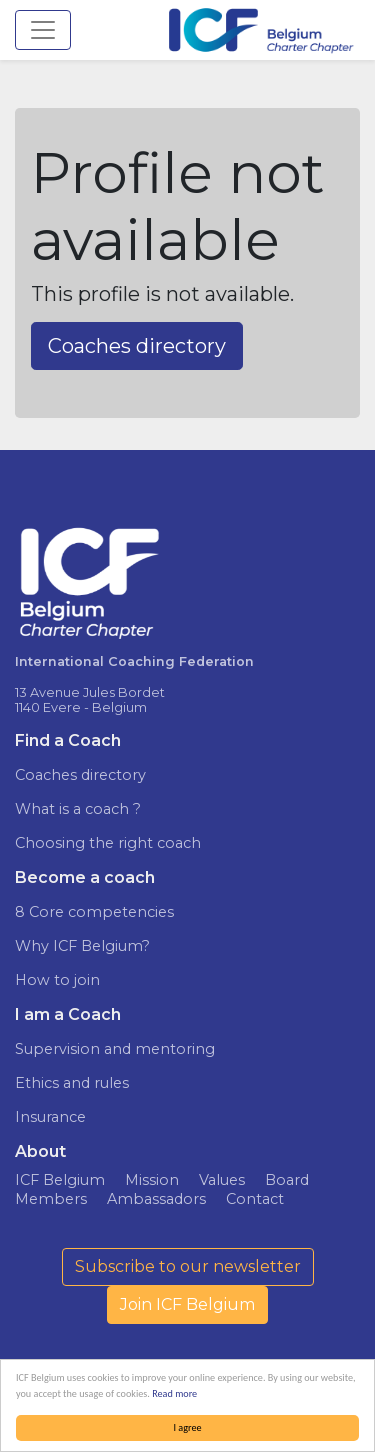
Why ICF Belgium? (82, 946)
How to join (57, 980)
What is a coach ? (78, 809)
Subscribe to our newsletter (188, 1266)
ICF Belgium (60, 1180)
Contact (255, 1199)
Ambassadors (156, 1199)
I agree (188, 1427)
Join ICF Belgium (187, 1304)
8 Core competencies (94, 912)
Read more (174, 1393)
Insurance (50, 1117)
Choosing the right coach (108, 843)
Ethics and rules (72, 1083)
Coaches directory (80, 775)
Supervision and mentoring (115, 1049)
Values (222, 1180)
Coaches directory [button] (137, 346)
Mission (152, 1180)
